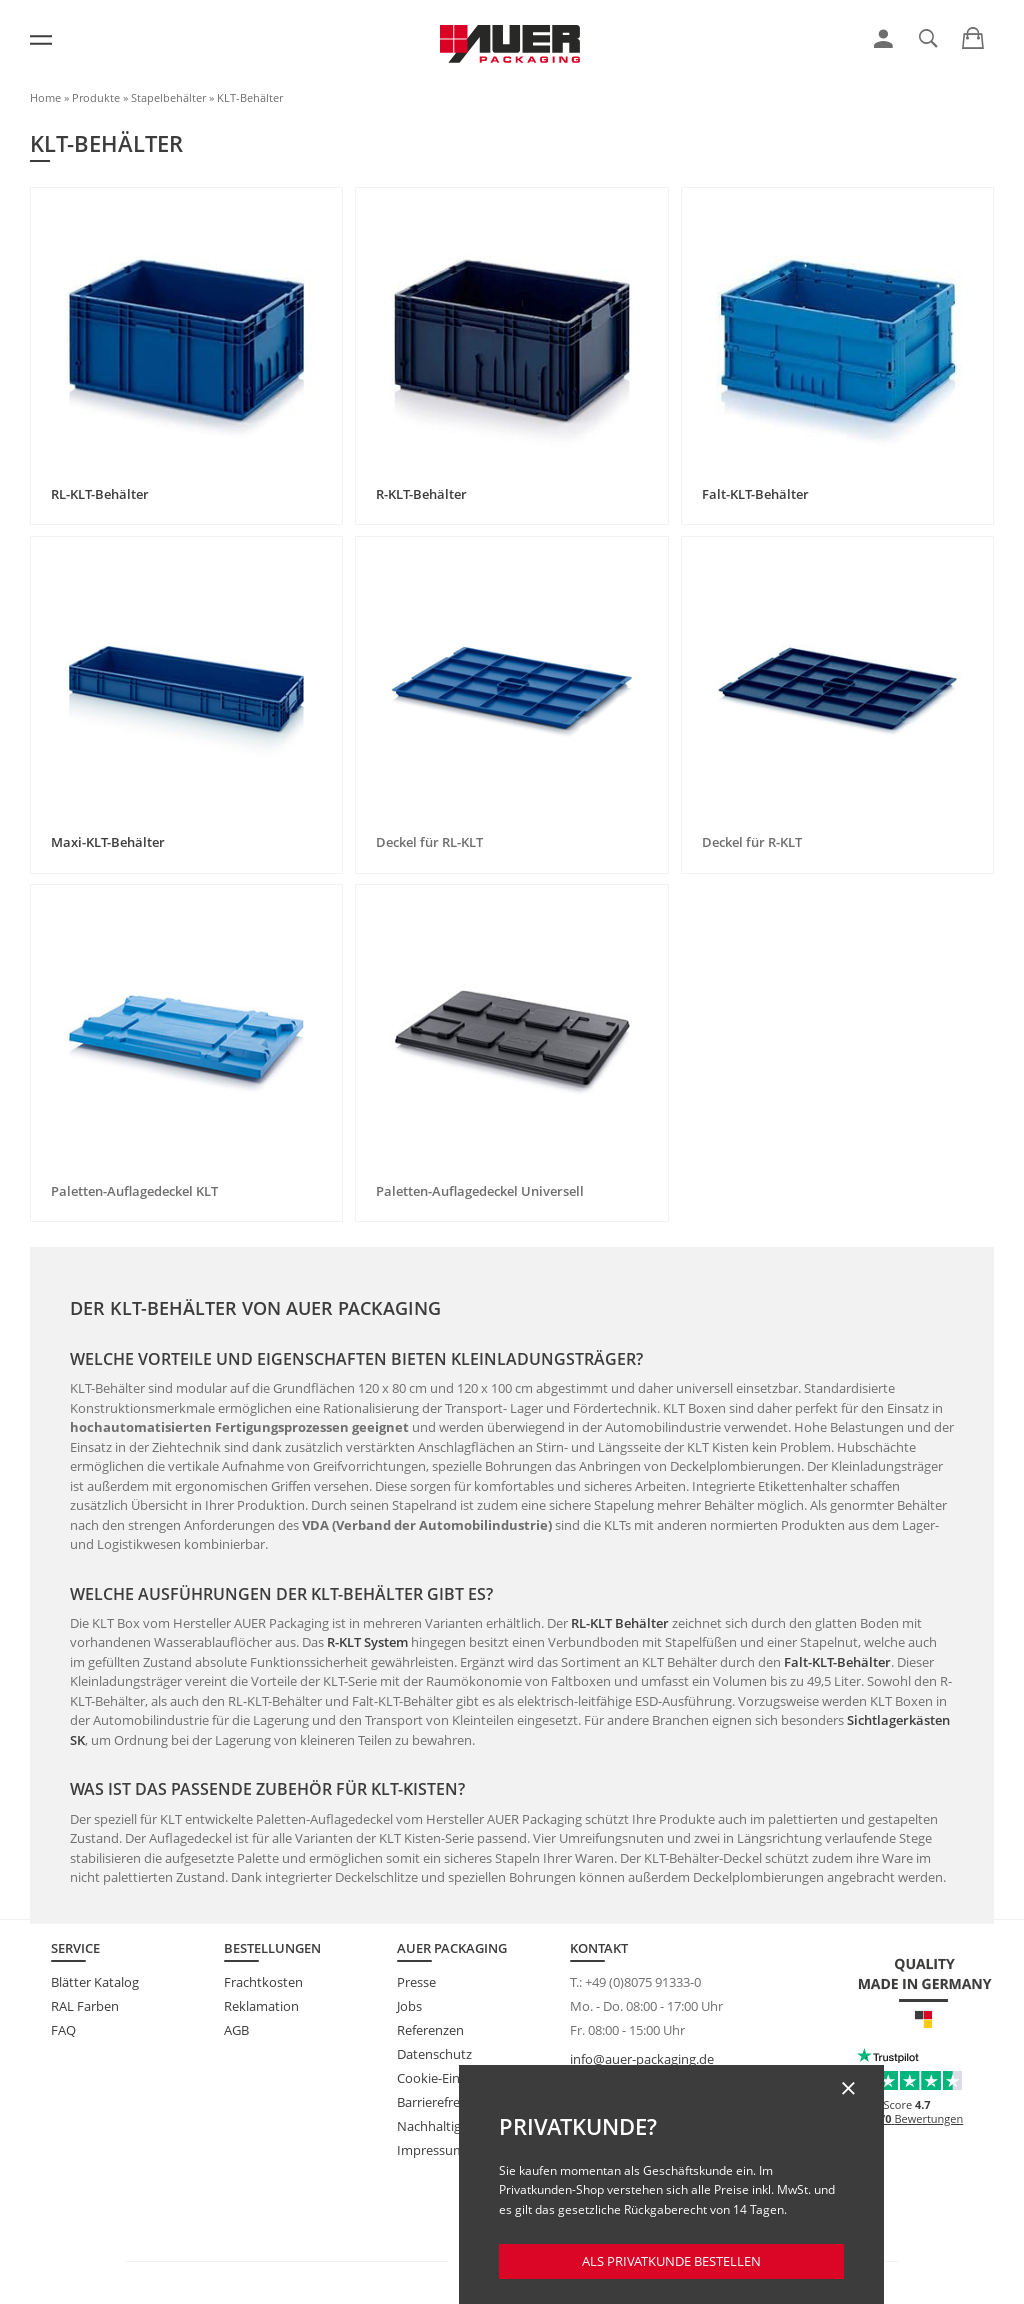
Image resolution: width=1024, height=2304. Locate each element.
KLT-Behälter (250, 97)
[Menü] (41, 40)
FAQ (63, 2030)
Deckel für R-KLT (752, 842)
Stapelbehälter (168, 97)
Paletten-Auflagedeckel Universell (480, 1191)
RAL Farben (85, 2006)
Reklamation (261, 2006)
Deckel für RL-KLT (429, 842)
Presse (416, 1982)
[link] (883, 39)
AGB (236, 2030)
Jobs (409, 2006)
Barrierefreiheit (441, 2102)
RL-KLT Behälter (620, 1623)
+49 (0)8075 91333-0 (643, 1982)
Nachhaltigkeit (440, 2126)
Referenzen (430, 2030)
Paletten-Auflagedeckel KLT (134, 1191)
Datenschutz (434, 2054)
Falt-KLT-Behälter (755, 494)
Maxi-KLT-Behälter (108, 842)
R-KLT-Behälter (421, 494)
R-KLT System (367, 1642)
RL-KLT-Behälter (100, 494)
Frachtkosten (263, 1982)
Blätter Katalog (95, 1982)
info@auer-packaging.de (642, 2059)
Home (45, 97)
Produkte (96, 97)
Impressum (431, 2150)
